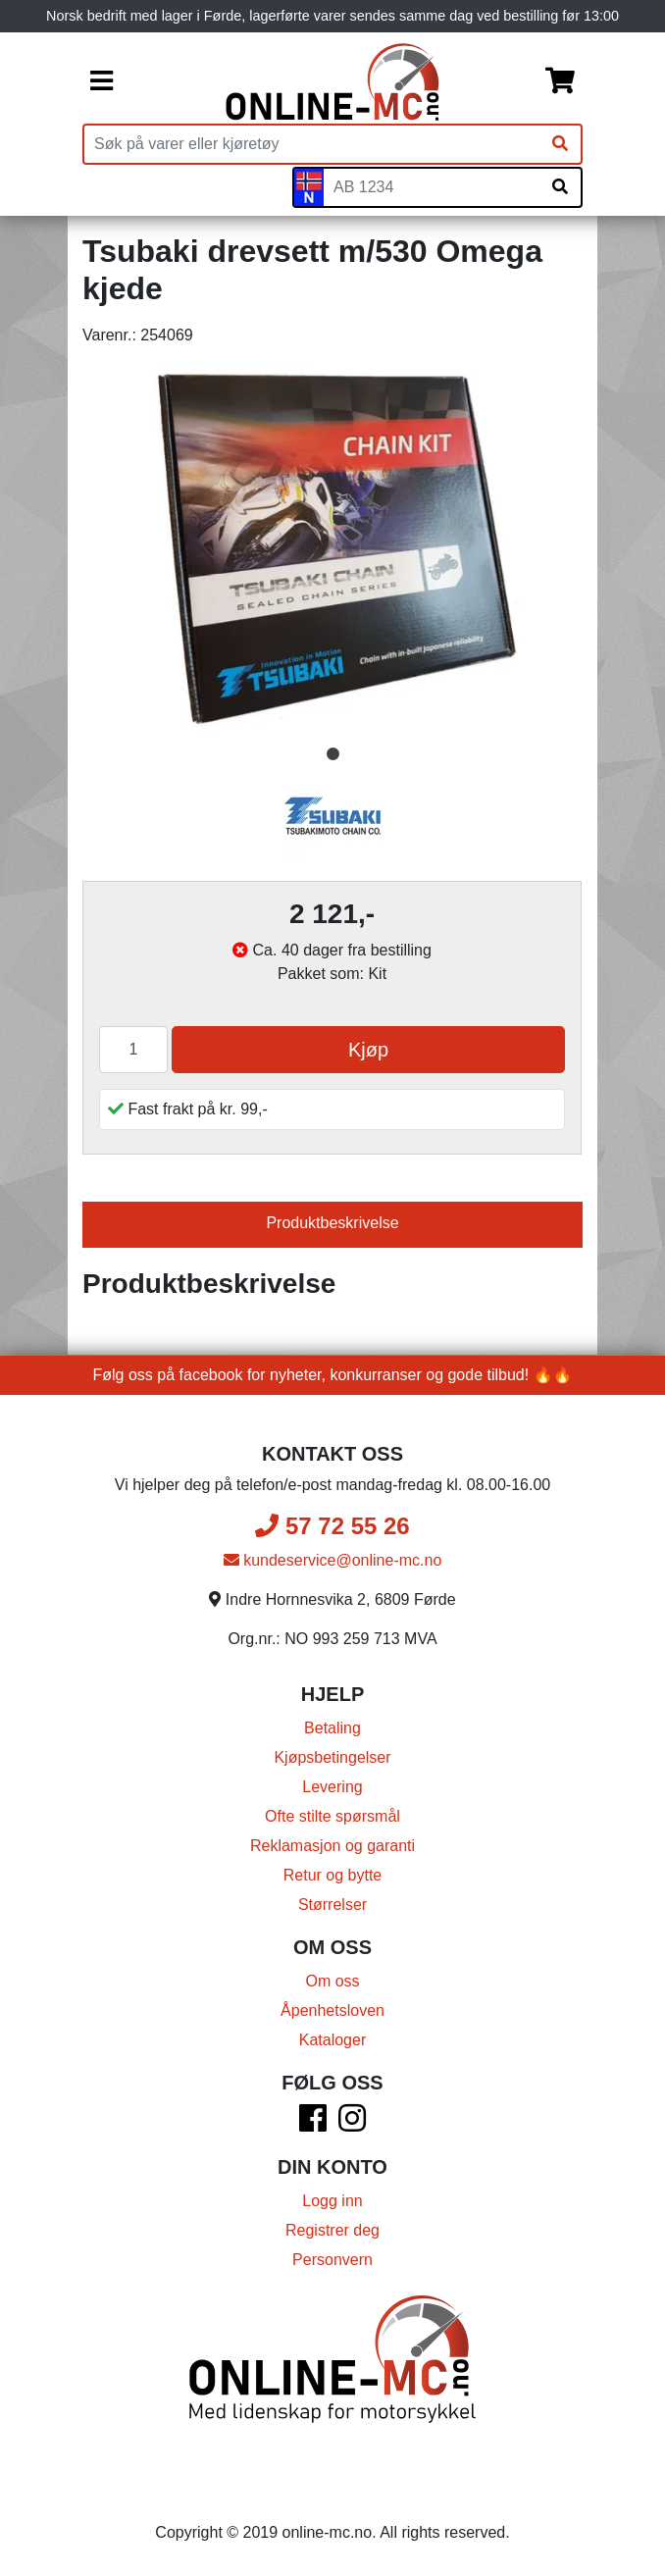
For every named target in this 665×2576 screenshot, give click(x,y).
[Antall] (133, 1049)
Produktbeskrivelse (332, 1222)
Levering (332, 1786)
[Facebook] (313, 2124)
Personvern (332, 2259)
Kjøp (368, 1049)
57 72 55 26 (332, 1526)
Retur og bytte (333, 1875)
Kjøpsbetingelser (332, 1757)
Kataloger (333, 2040)
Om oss (332, 1981)
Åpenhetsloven (332, 2010)
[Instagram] (352, 2124)
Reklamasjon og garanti (332, 1845)
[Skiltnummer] (431, 187)
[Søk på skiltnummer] (560, 187)
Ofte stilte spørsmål (332, 1816)
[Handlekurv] (560, 82)
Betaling (332, 1728)
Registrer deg (332, 2230)
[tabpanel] (332, 551)
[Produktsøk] (311, 144)
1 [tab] (332, 754)
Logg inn (332, 2200)
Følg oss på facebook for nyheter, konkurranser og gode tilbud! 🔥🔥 (333, 1374)
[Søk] (560, 144)
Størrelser (332, 1904)
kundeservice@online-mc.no (333, 1560)
